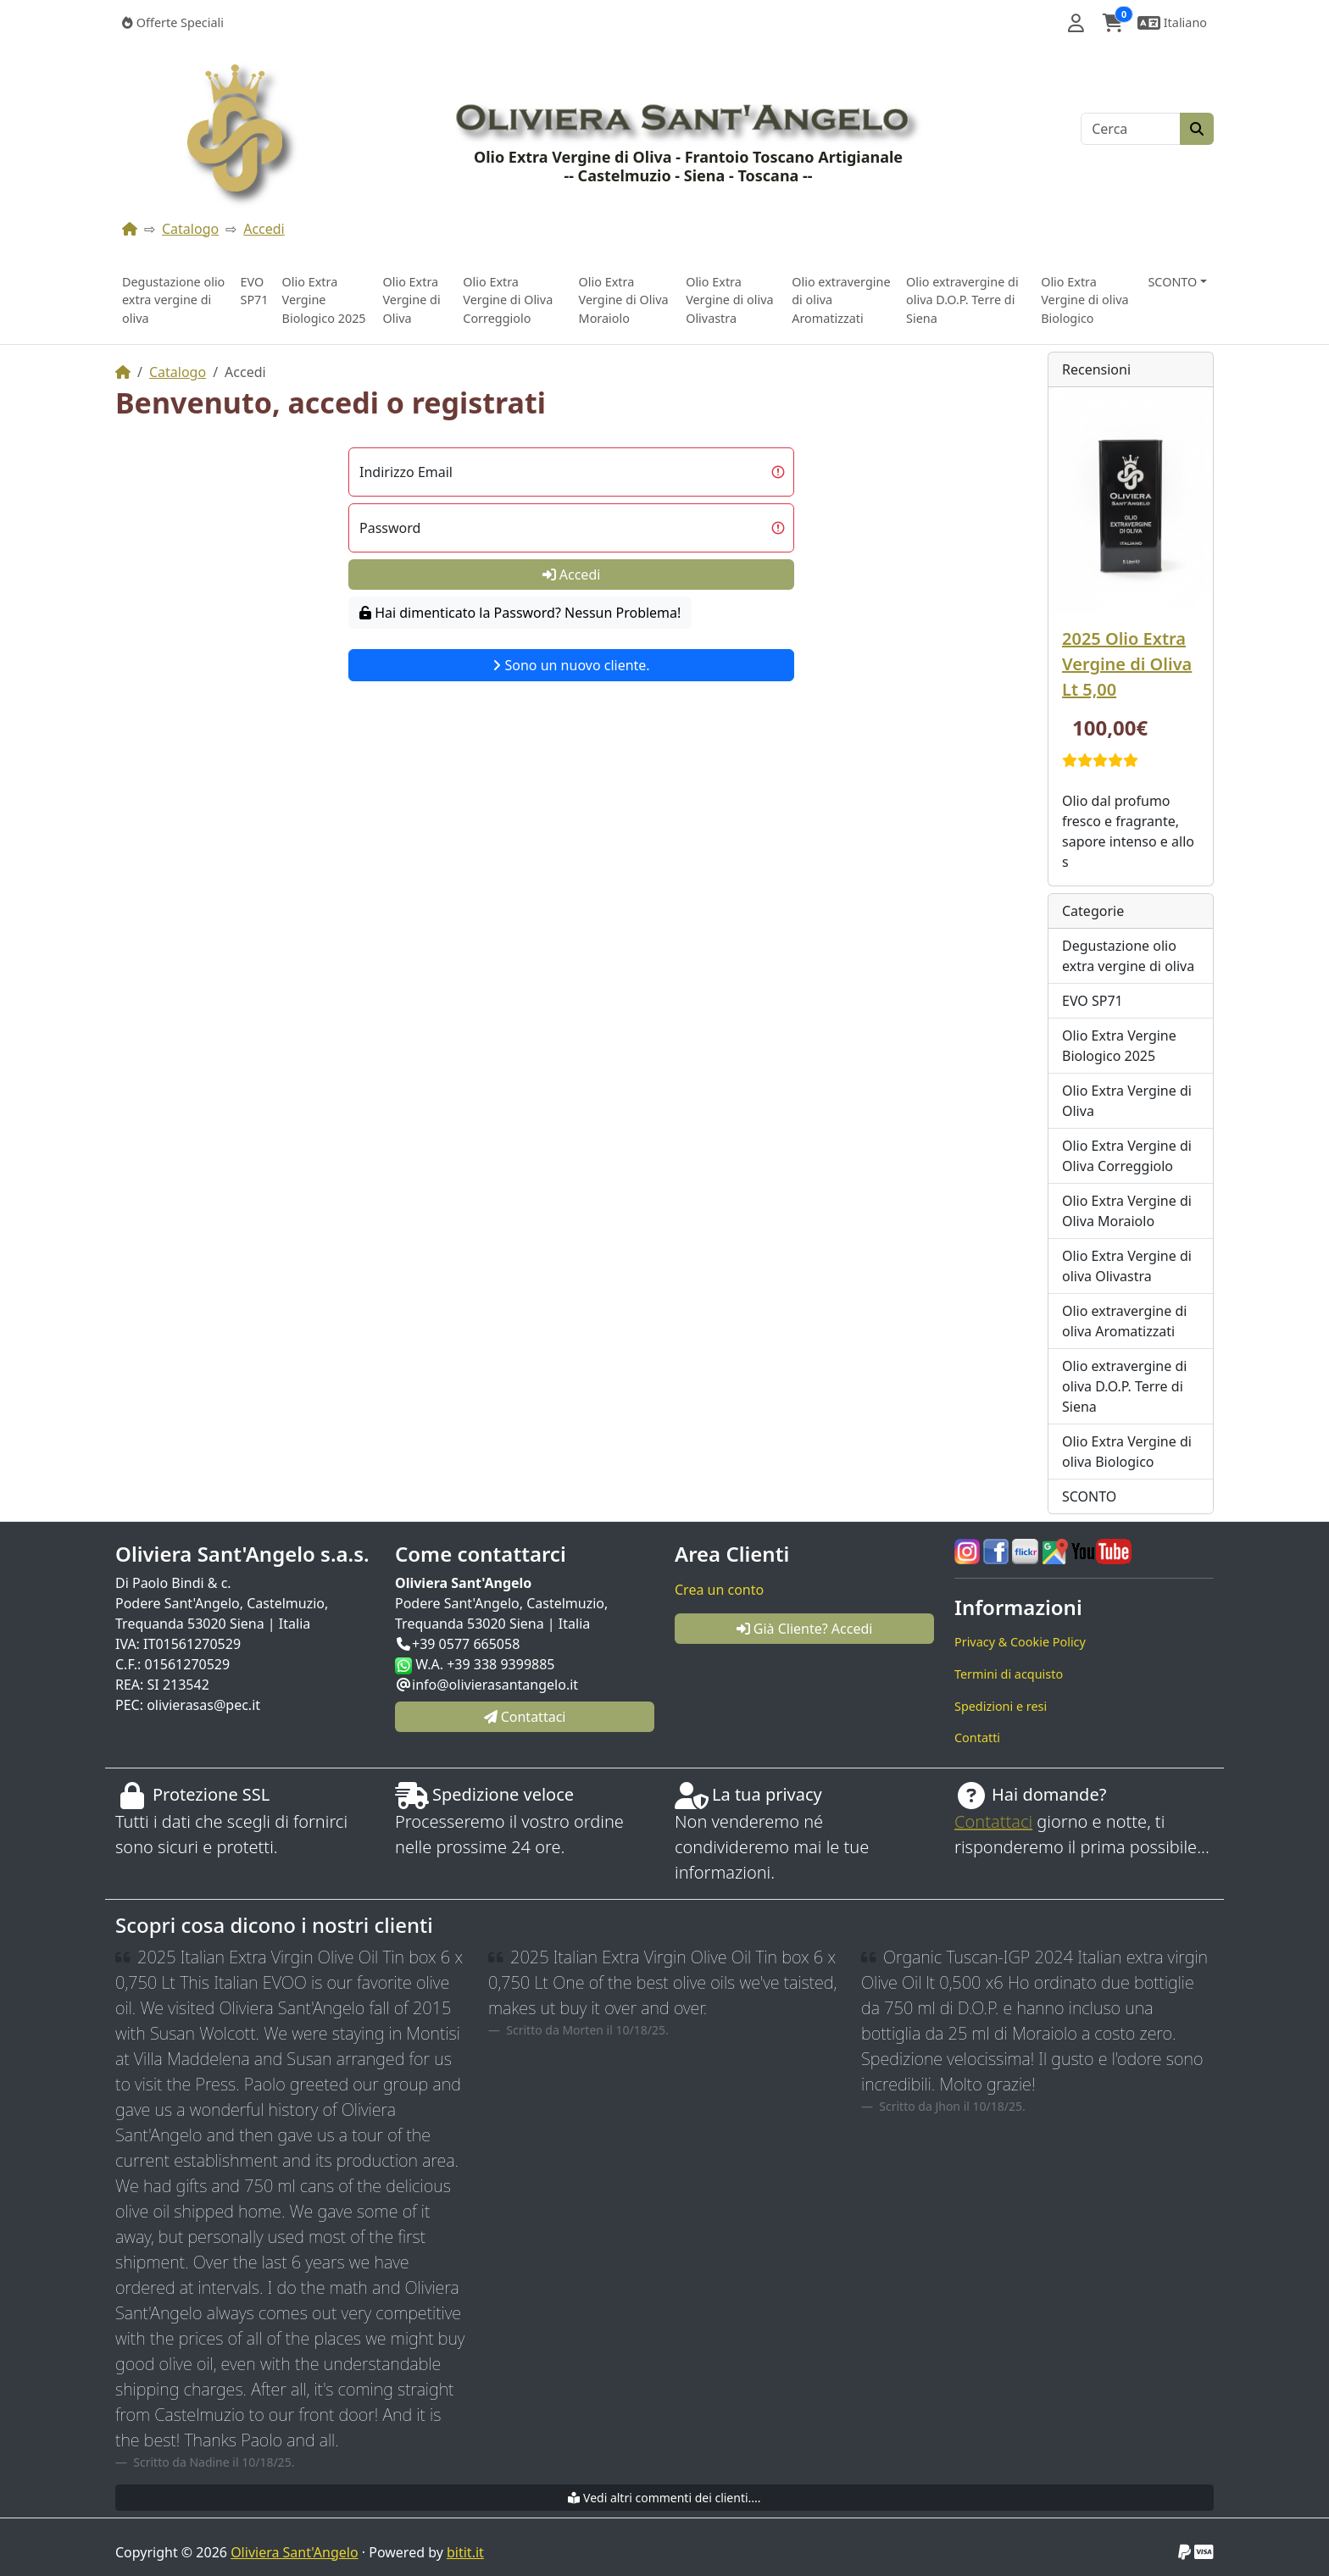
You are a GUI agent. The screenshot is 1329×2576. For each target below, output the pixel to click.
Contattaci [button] (525, 1716)
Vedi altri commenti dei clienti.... (664, 2498)
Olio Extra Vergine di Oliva (411, 300)
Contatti (977, 1737)
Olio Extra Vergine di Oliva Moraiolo (624, 300)
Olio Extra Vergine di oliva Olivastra (729, 300)
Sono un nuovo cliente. (570, 665)
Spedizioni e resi (1000, 1706)
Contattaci (993, 1821)
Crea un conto (719, 1589)
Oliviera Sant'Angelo (294, 2552)
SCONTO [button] (1172, 282)
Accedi (264, 228)
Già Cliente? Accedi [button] (805, 1628)
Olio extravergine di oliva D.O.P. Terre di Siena (962, 300)
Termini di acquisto (1008, 1674)
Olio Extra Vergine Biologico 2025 (324, 300)
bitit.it (465, 2552)
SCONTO (1089, 1496)
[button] (1076, 23)
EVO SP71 (254, 291)
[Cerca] (1131, 129)
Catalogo (190, 228)
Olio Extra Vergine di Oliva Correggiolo (508, 300)
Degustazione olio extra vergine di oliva (173, 300)
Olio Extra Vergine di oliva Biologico (1084, 300)
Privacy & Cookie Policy (1020, 1642)
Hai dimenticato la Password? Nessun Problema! (520, 612)
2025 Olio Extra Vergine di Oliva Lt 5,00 (1127, 664)
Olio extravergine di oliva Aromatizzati (841, 300)
